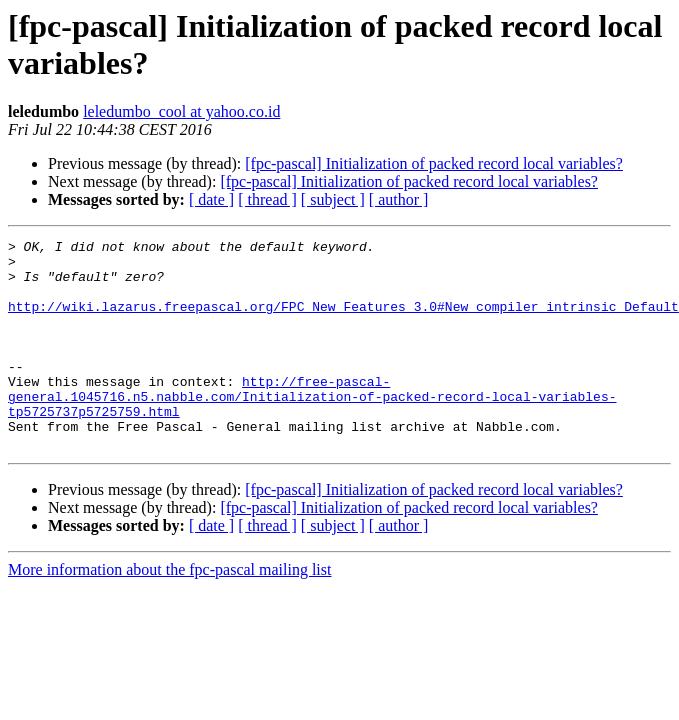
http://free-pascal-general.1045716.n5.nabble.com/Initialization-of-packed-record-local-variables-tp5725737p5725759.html (312, 429)
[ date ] (211, 199)
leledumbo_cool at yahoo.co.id (181, 111)
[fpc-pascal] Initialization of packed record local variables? (434, 163)
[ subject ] (333, 199)
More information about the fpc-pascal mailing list (169, 611)
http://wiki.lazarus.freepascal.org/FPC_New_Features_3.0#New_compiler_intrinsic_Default (343, 321)
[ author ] (399, 199)
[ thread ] (267, 199)
